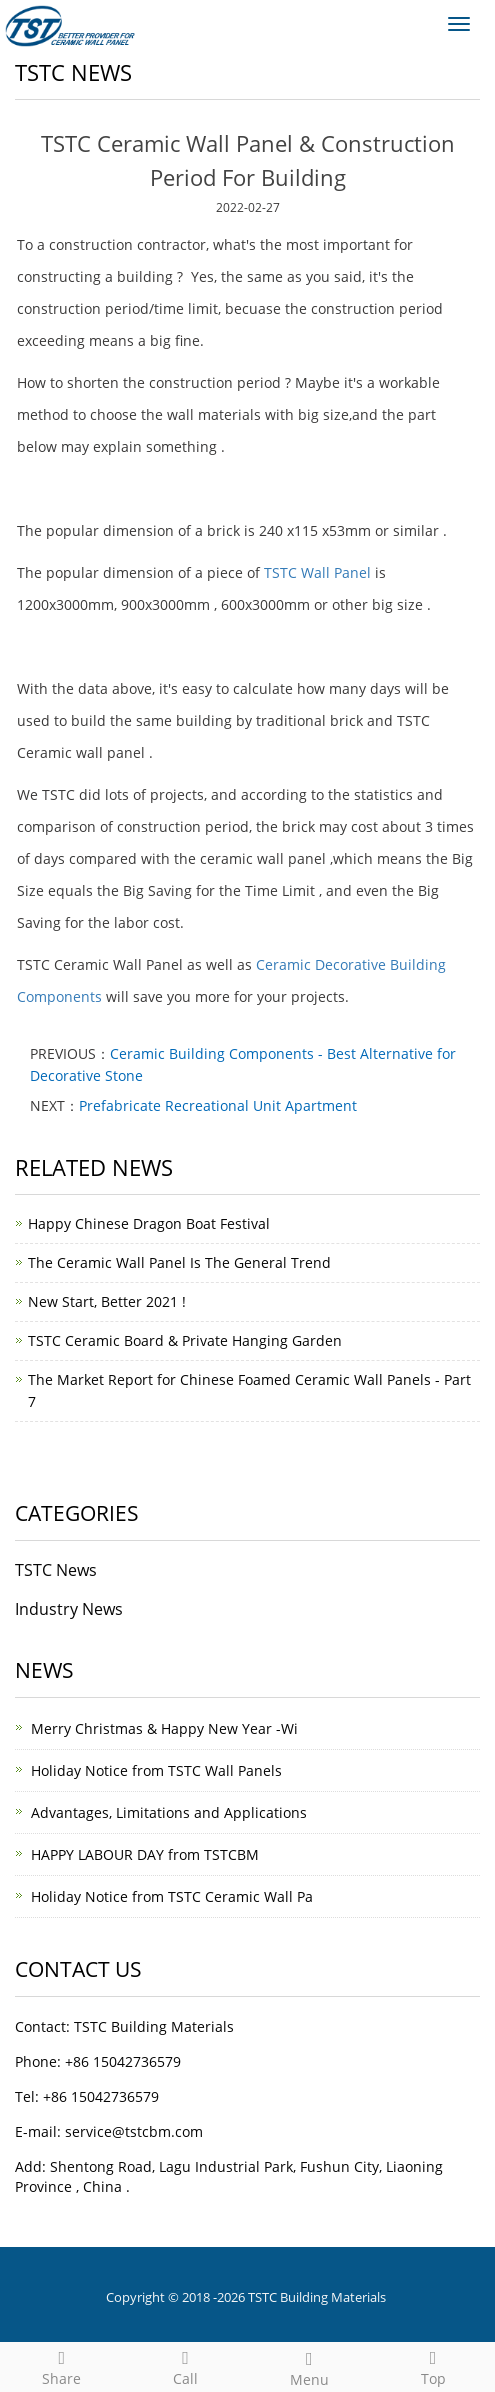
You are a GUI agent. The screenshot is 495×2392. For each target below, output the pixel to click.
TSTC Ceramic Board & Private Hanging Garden (185, 1340)
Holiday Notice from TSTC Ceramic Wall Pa (172, 1896)
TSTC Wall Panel (317, 572)
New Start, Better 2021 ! (107, 1301)
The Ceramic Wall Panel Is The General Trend (179, 1262)
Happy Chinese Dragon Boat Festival (149, 1223)
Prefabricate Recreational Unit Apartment (218, 1105)
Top (433, 2365)
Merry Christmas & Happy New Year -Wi (164, 1728)
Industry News (69, 1609)
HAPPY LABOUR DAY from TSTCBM (145, 1854)
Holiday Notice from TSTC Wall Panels (156, 1770)
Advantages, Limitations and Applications (169, 1812)
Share (62, 2365)
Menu (310, 2366)
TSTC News (56, 1570)
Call (186, 2365)
